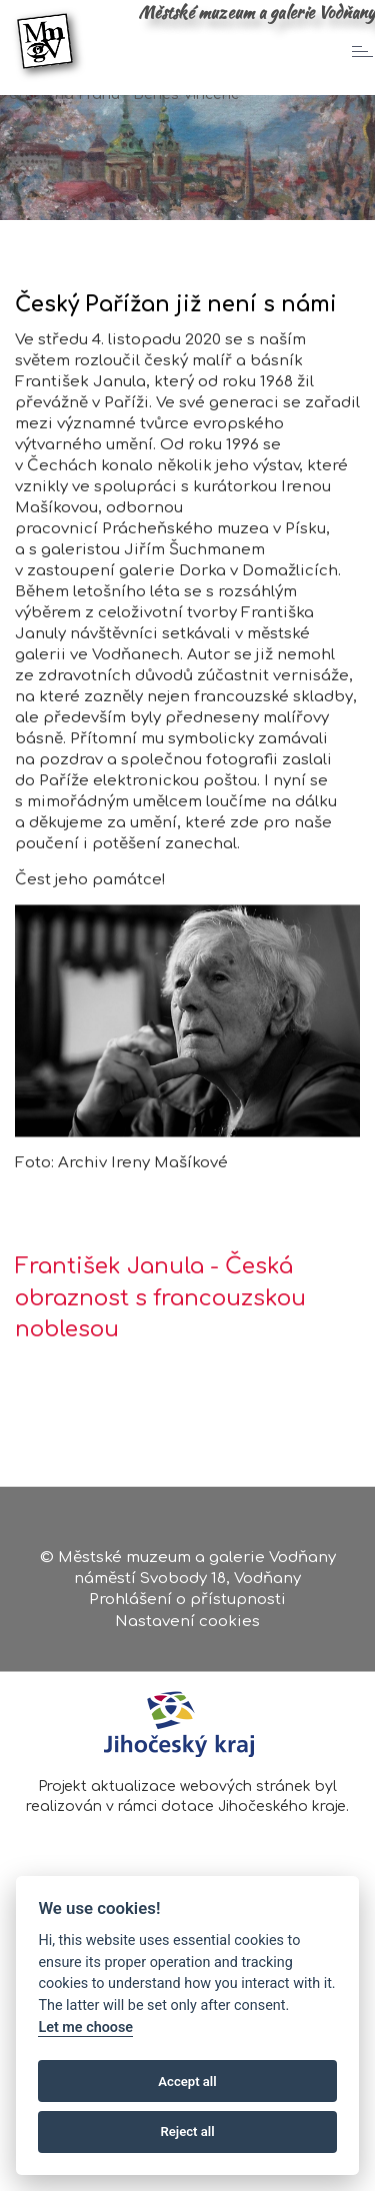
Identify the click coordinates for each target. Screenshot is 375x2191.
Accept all (187, 2081)
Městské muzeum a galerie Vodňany (256, 12)
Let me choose (85, 2027)
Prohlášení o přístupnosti (187, 1603)
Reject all (187, 2131)
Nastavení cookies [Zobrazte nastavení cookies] (187, 1624)
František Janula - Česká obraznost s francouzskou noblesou (160, 1322)
